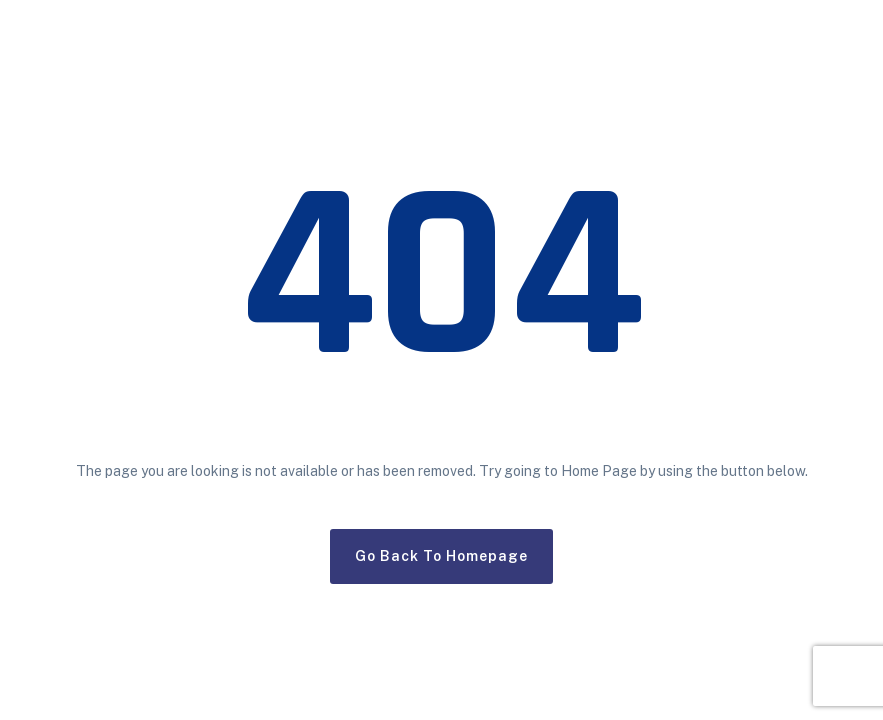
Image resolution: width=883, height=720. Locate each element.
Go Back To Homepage (441, 556)
